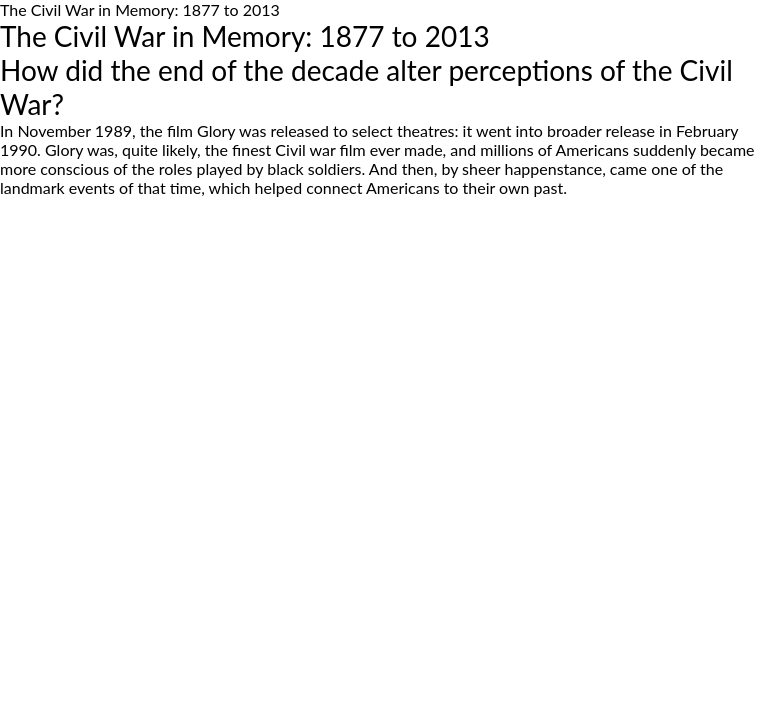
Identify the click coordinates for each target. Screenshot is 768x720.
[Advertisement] (384, 375)
